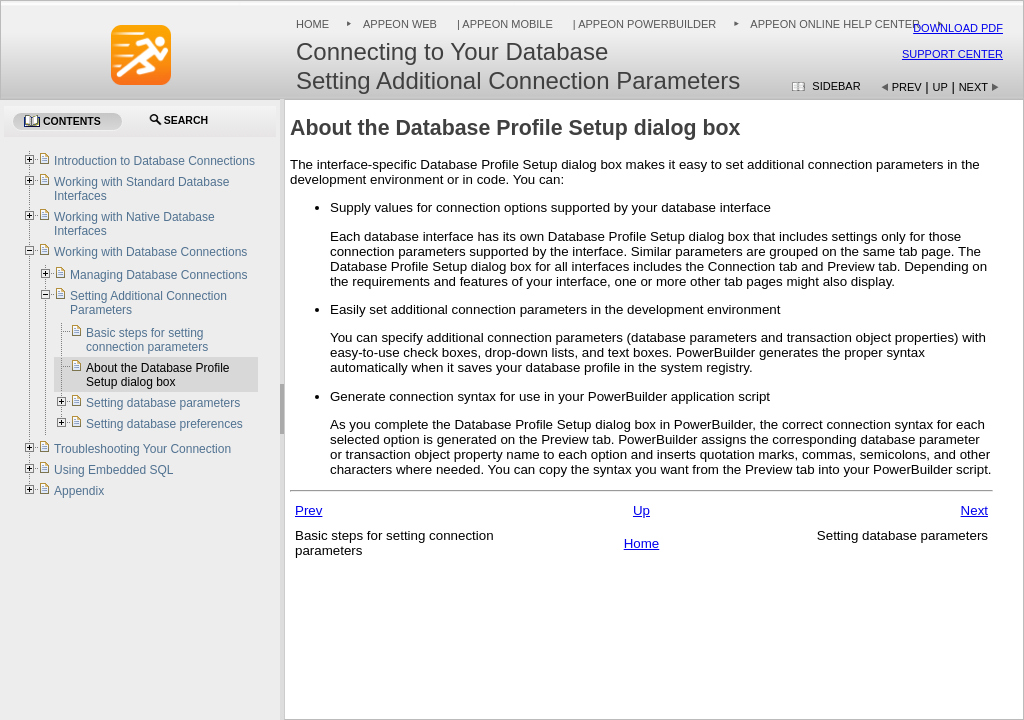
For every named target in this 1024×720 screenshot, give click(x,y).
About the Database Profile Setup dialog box (157, 375)
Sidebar (836, 86)
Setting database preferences (164, 424)
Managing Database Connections (158, 275)
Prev (907, 87)
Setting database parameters (163, 403)
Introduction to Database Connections (154, 161)
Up (940, 87)
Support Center (952, 54)
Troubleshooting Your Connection (142, 449)
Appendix (79, 491)
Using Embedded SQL (113, 470)
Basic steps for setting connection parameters (147, 340)
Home (312, 24)
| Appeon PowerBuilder (643, 24)
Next (973, 87)
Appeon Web (400, 24)
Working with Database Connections (150, 252)
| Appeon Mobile (503, 24)
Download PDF (958, 28)
